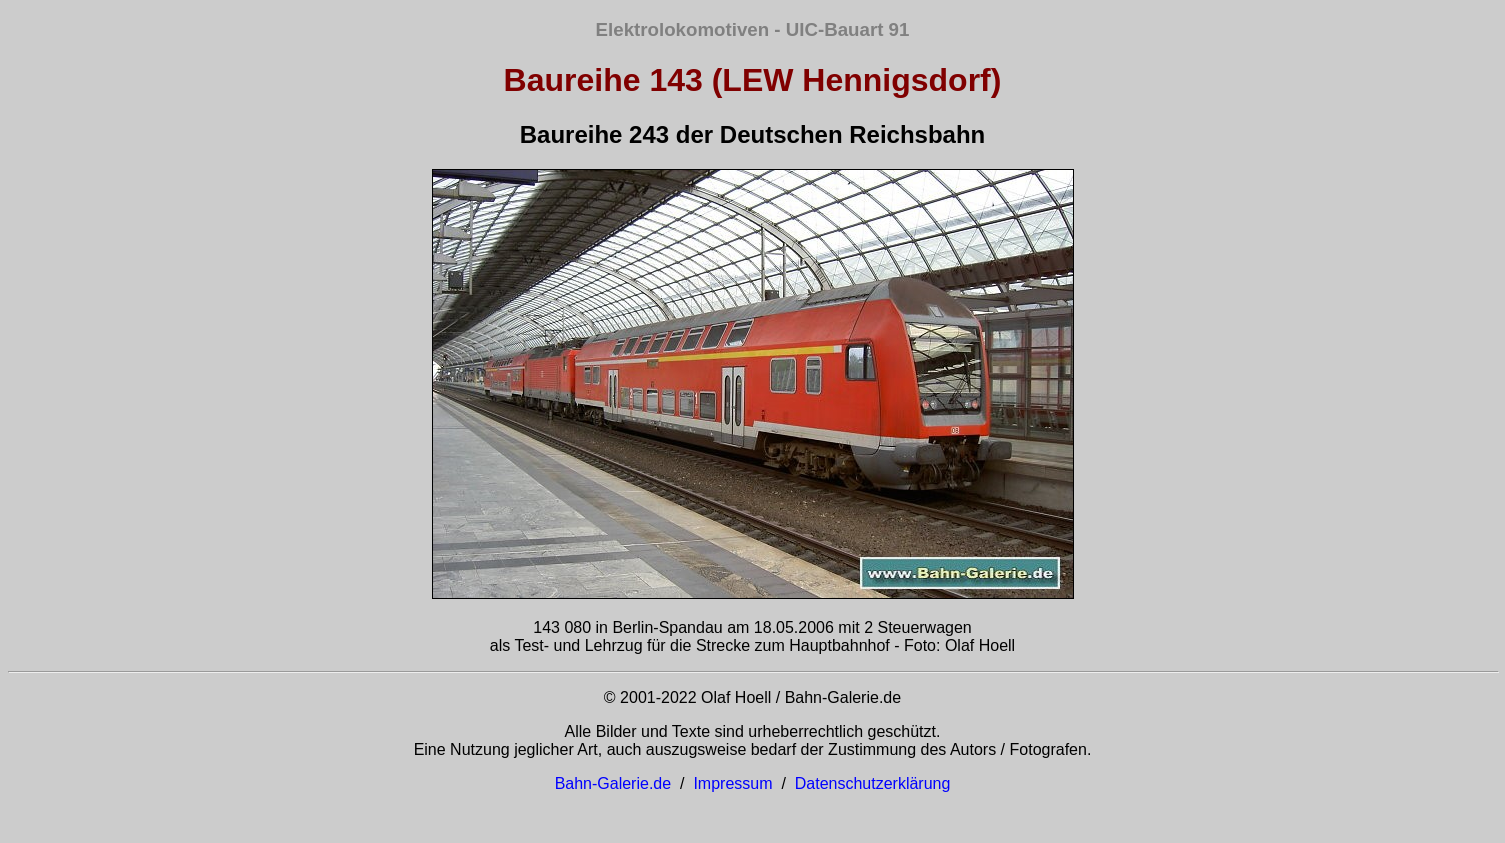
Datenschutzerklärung (873, 783)
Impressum (732, 783)
